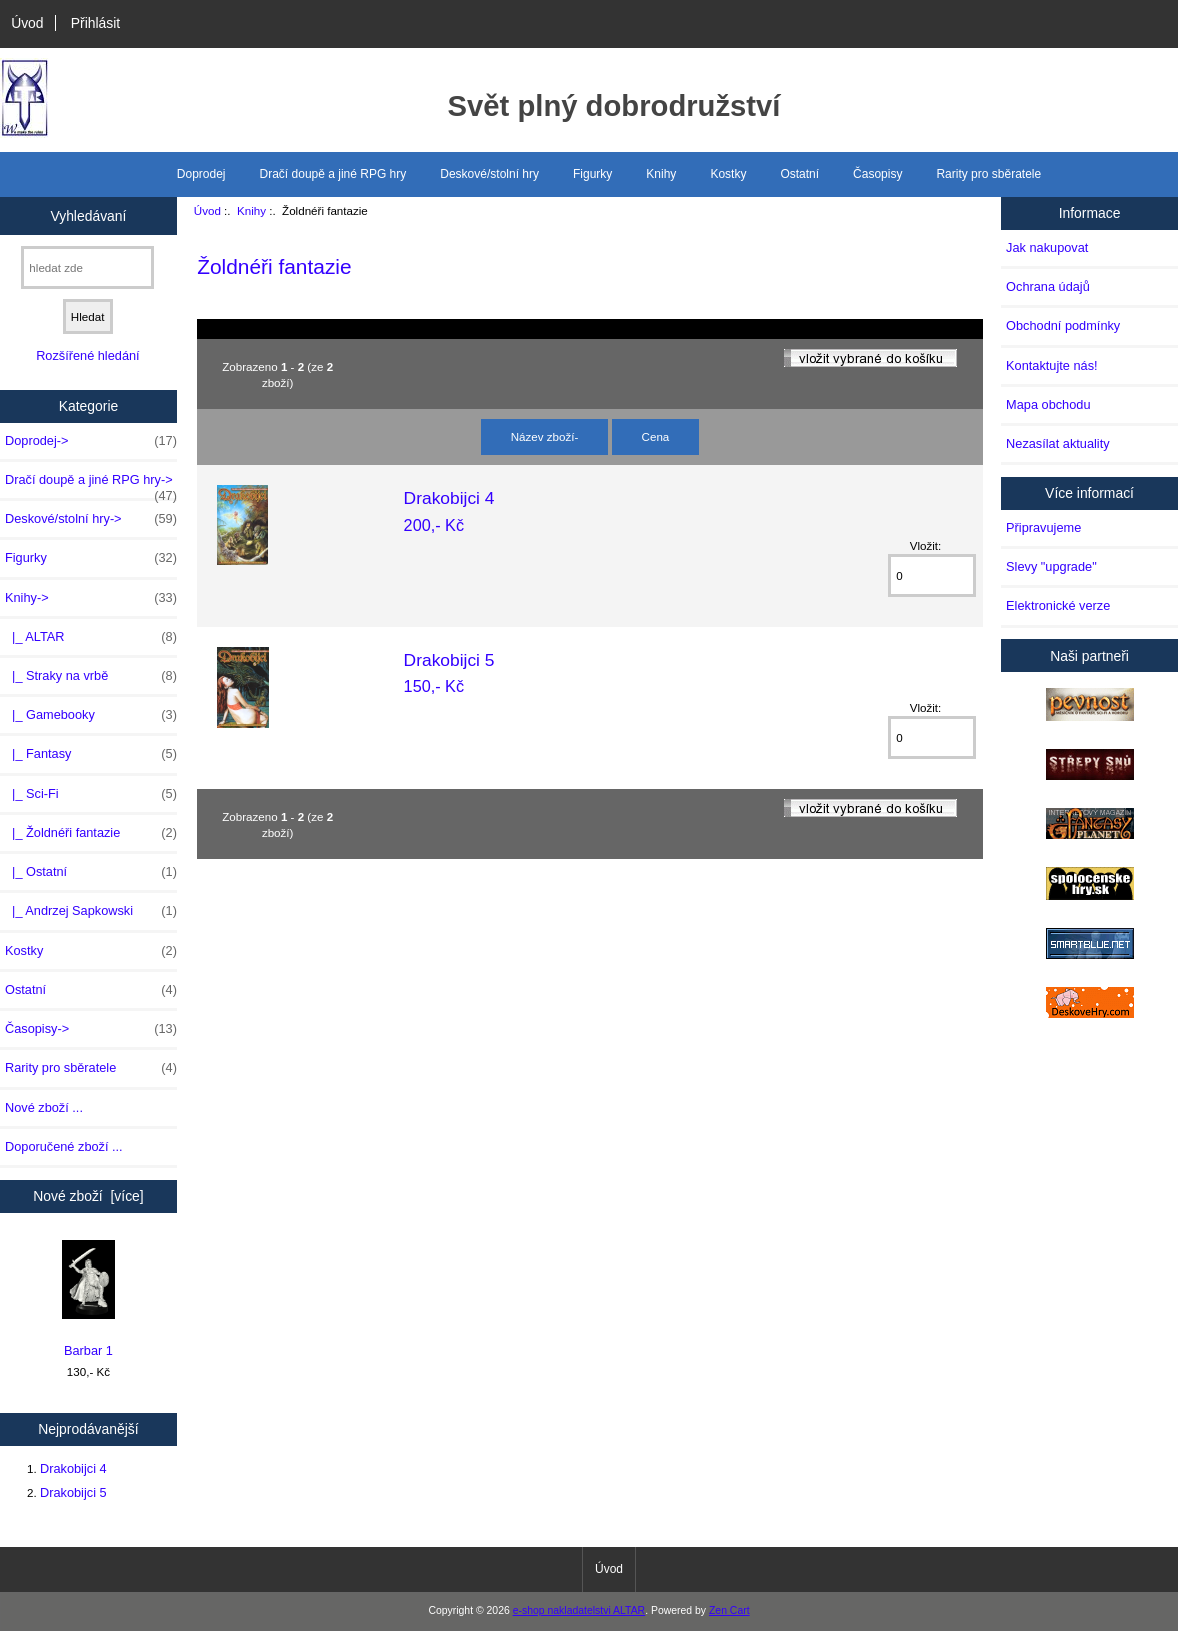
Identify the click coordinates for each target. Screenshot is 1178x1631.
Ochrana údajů (1048, 286)
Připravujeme (1043, 527)
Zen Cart (729, 1610)
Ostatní (799, 174)
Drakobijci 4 (73, 1468)
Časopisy (877, 174)
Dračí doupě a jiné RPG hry (333, 174)
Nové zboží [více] (88, 1196)
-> (91, 598)
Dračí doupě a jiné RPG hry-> (91, 485)
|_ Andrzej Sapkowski (91, 911)
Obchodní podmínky (1063, 325)
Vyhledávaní (88, 215)
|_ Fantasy (91, 754)
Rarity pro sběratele (988, 174)
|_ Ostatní (91, 872)
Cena (656, 436)
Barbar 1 (88, 1299)
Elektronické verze (1058, 605)
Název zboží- (545, 436)
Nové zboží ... (44, 1107)
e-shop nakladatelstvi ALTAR (579, 1610)
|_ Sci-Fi (91, 794)
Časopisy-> (91, 1029)
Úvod (27, 23)
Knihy (251, 210)
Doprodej (201, 174)
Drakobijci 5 (73, 1492)
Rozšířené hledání (87, 355)
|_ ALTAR (91, 637)
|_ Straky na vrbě (91, 676)
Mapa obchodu (1048, 404)
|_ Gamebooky (91, 715)
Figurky (592, 174)
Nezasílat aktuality (1057, 443)
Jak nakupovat (1047, 247)
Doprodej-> (91, 441)
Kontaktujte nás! (1051, 365)
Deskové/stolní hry (489, 174)
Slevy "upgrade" (1051, 566)
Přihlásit (95, 23)
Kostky (728, 174)
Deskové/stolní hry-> (91, 519)
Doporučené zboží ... (64, 1146)
